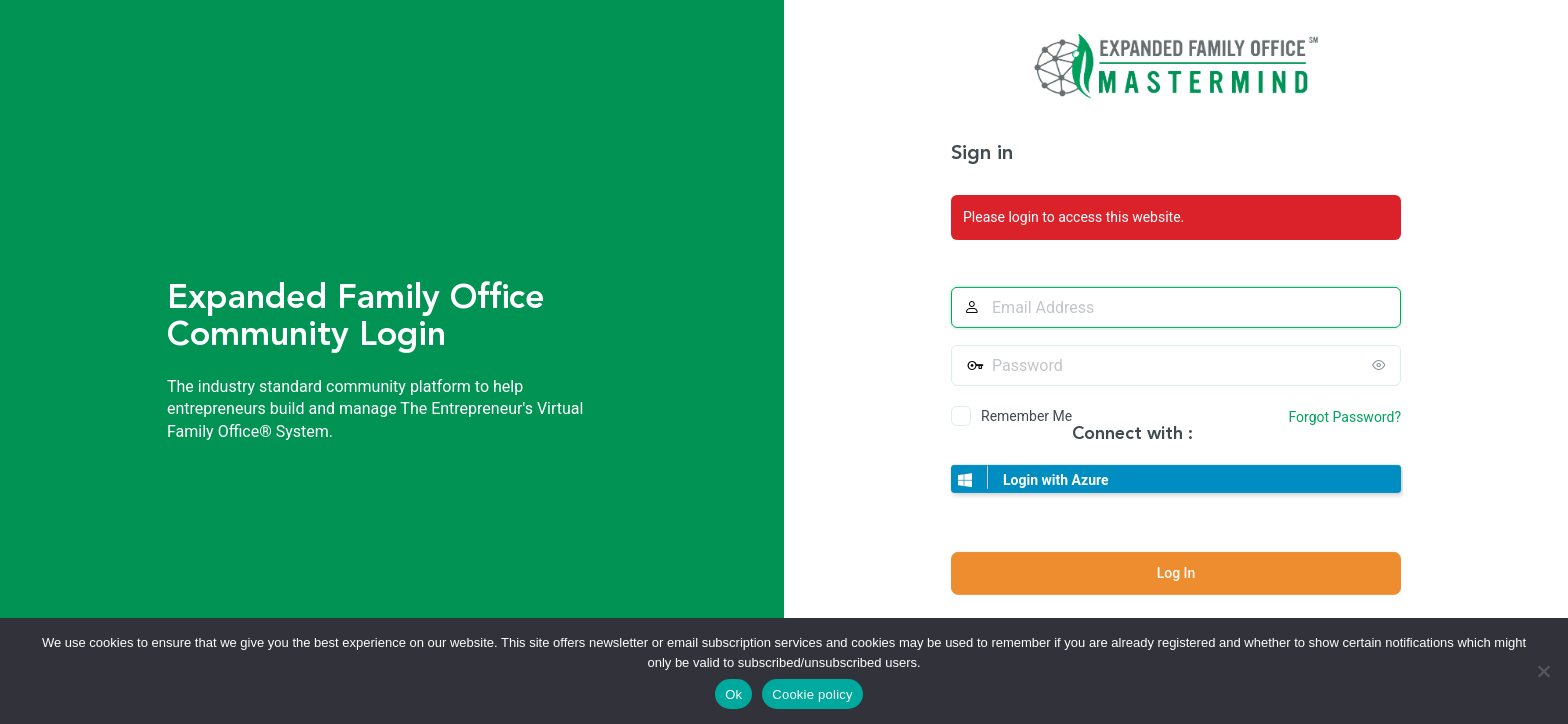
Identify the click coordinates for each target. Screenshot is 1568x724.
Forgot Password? (1344, 417)
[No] (1543, 671)
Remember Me (1026, 416)
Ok (733, 694)
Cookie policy (812, 694)
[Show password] (1381, 365)
